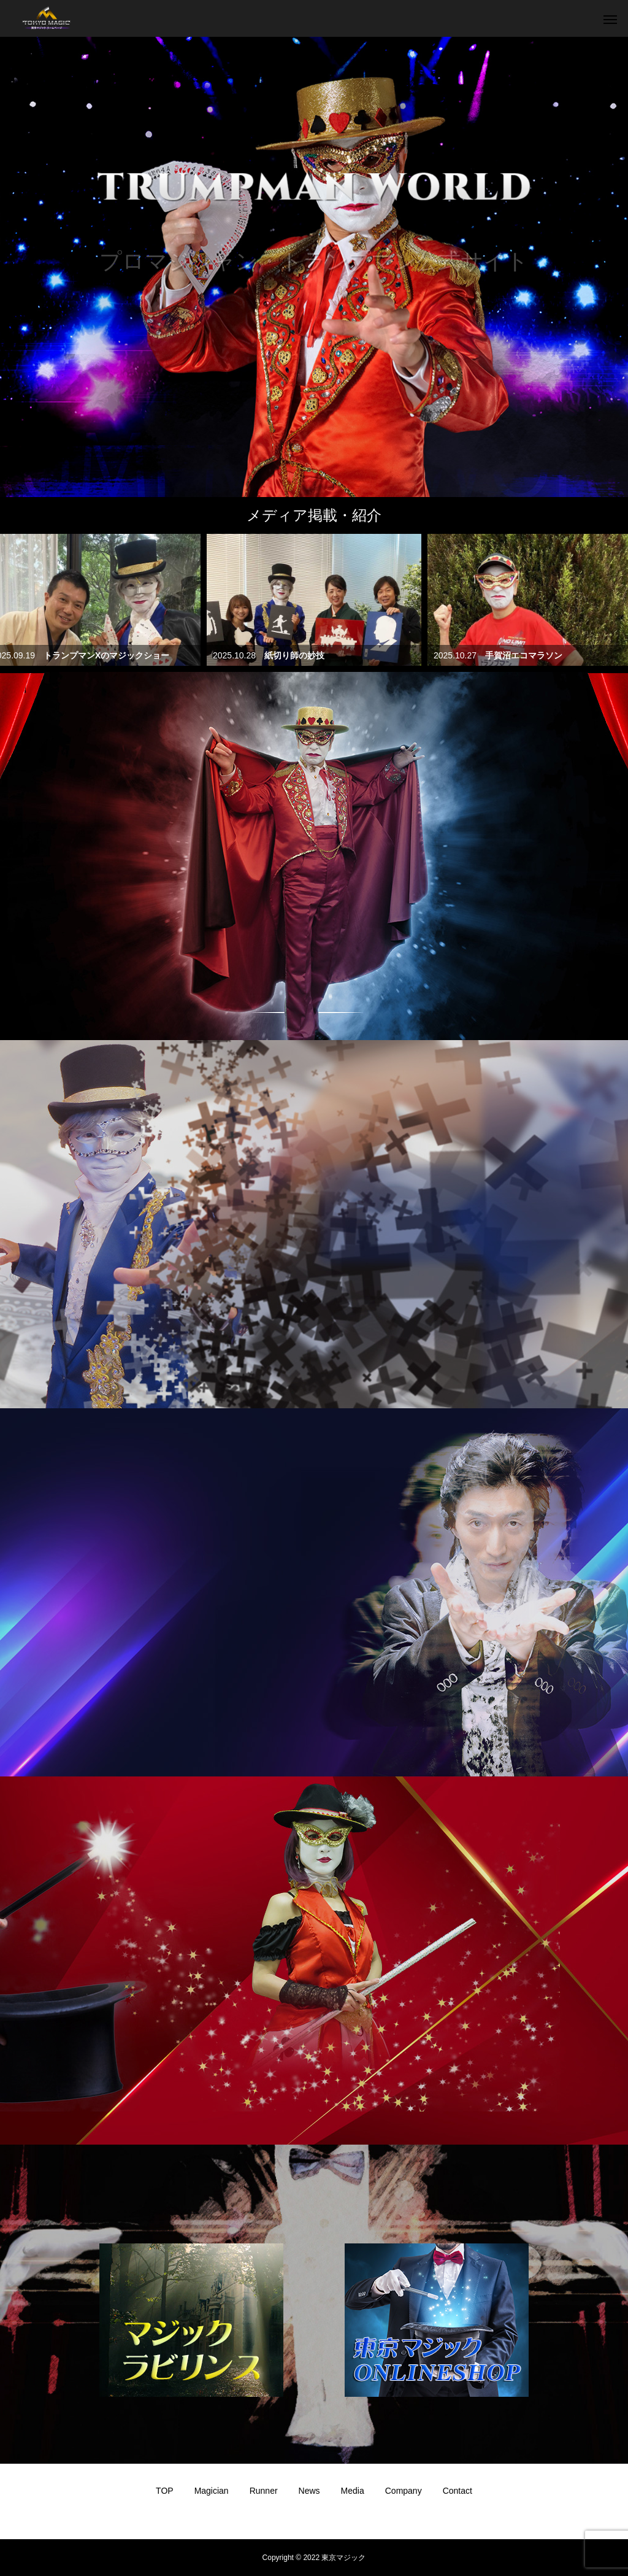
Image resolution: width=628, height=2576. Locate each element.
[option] (314, 267)
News (309, 2491)
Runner (264, 2491)
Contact (457, 2491)
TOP (165, 2491)
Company (403, 2491)
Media (352, 2491)
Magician (211, 2491)
